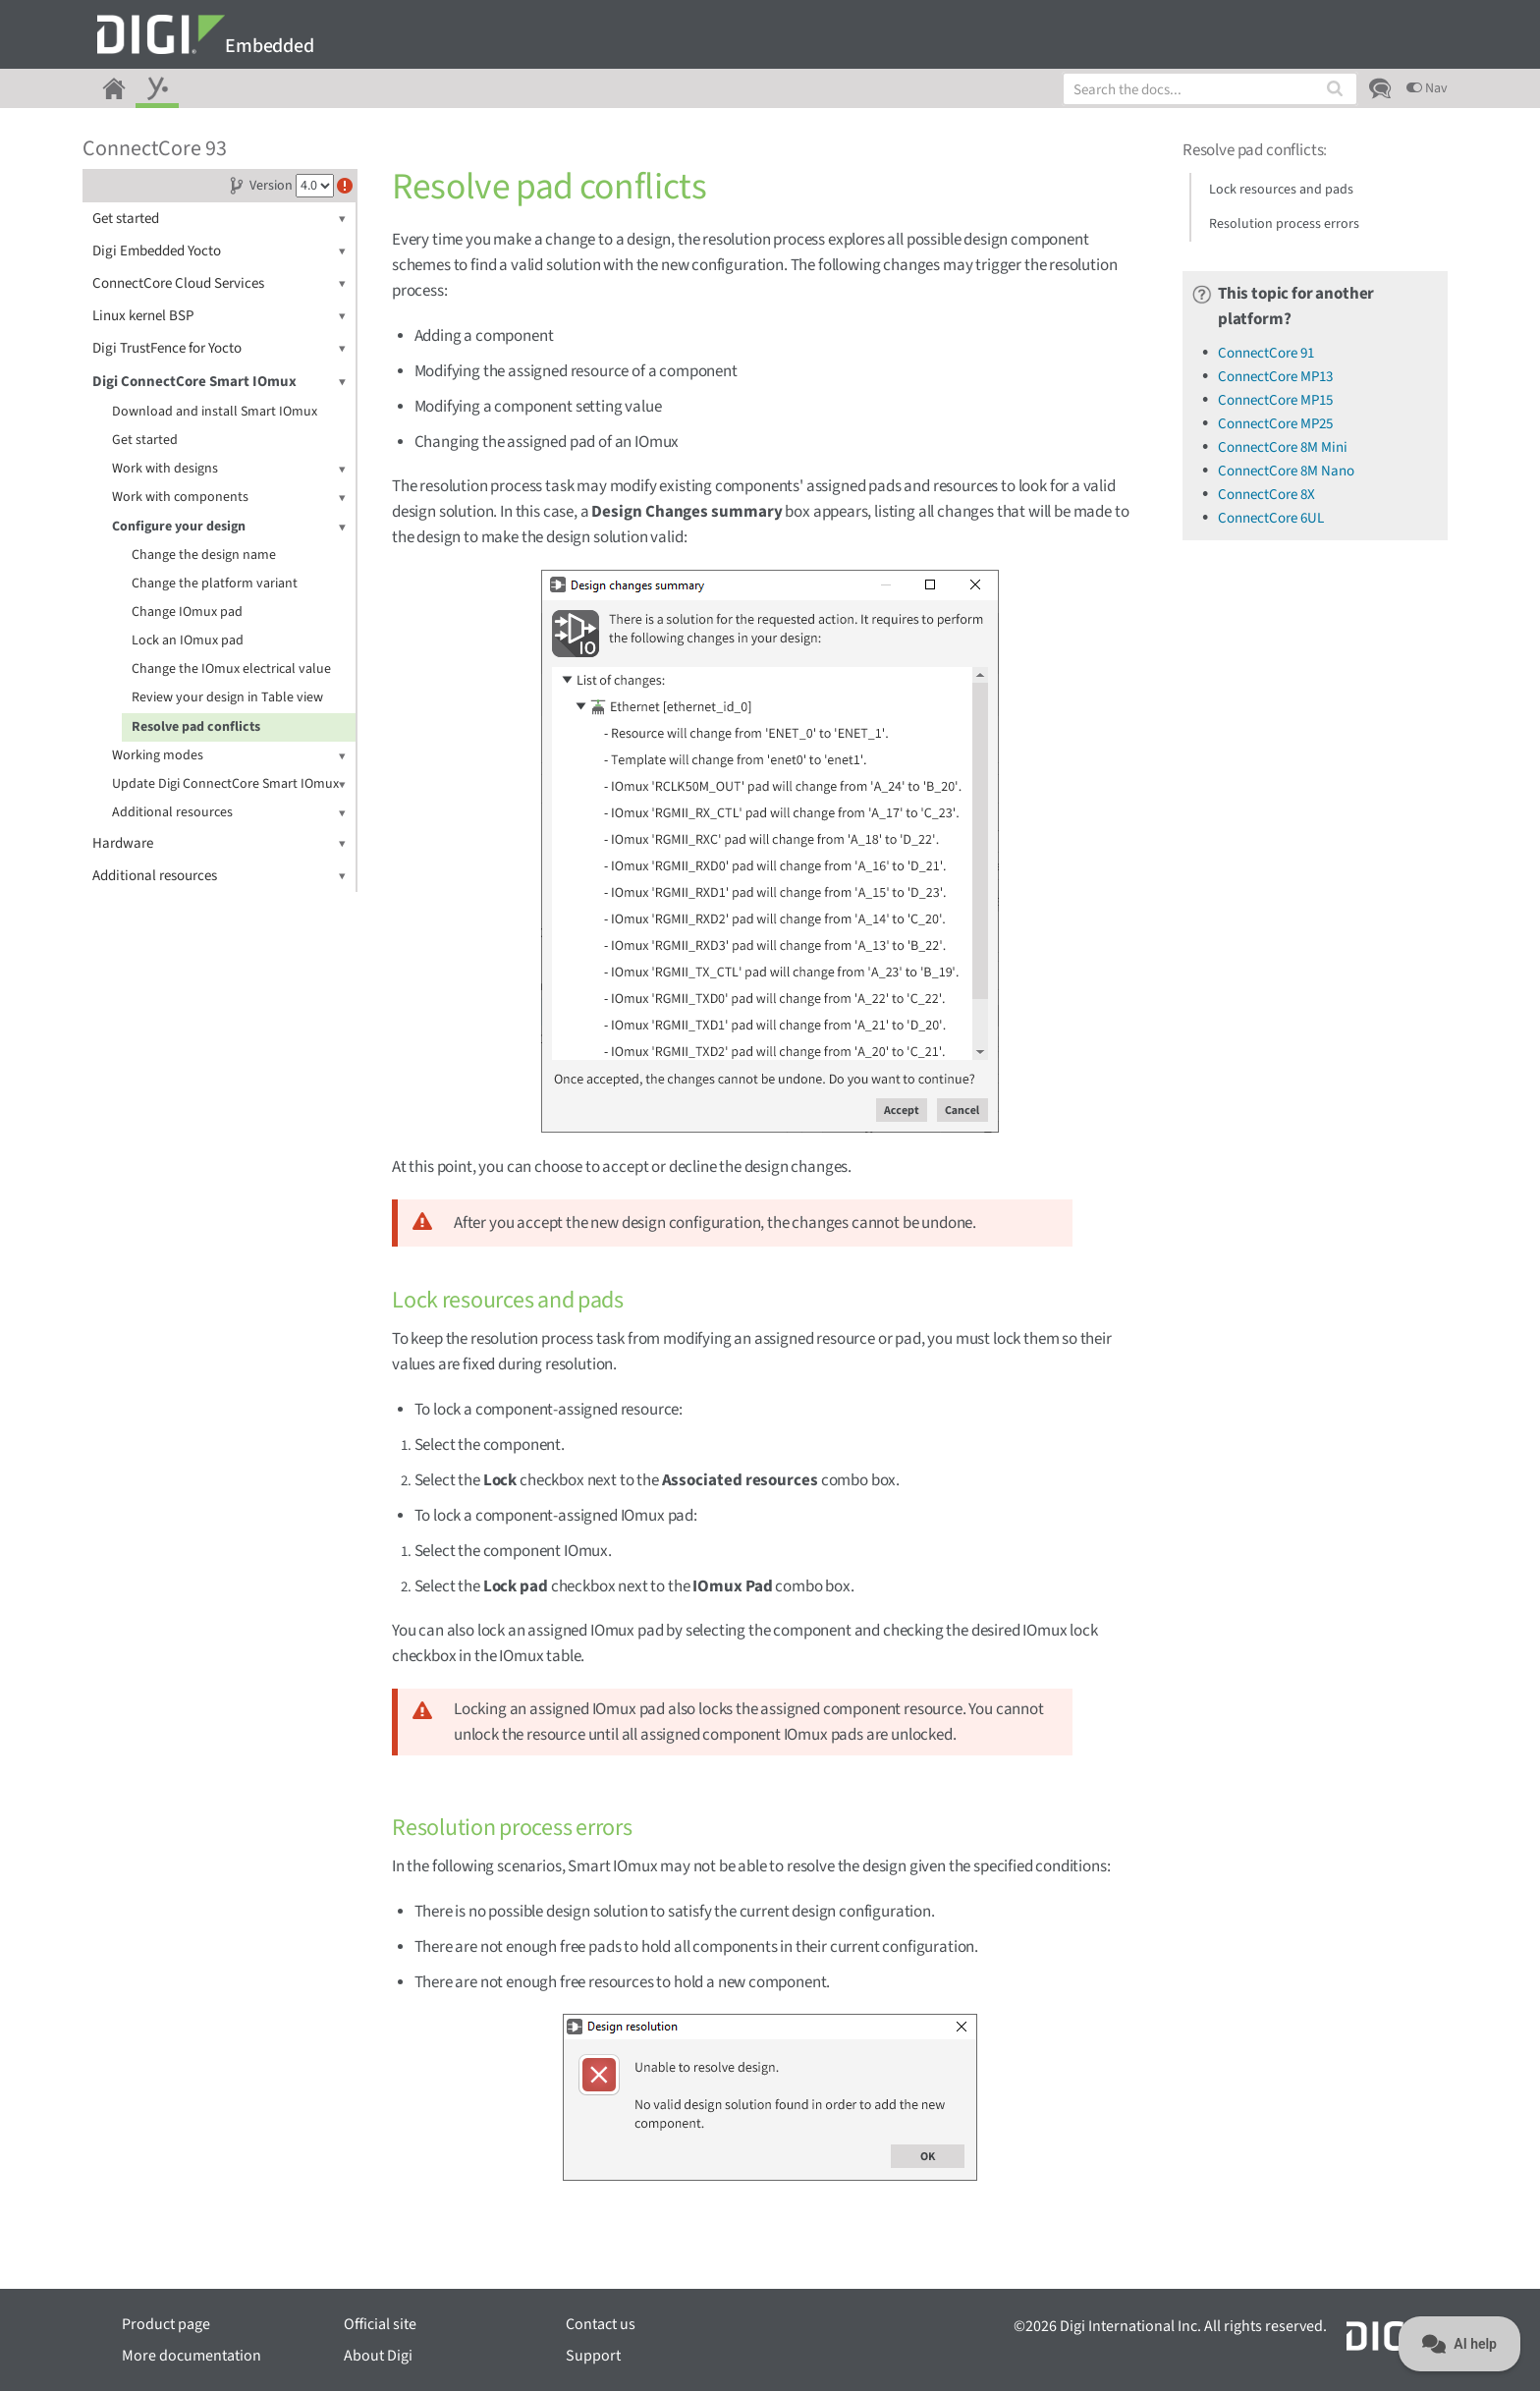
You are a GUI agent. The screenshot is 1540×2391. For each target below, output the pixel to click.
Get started (219, 218)
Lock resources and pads (1281, 189)
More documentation (191, 2355)
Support (593, 2355)
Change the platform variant (215, 583)
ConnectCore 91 (1266, 353)
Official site (380, 2324)
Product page (166, 2324)
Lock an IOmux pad (188, 640)
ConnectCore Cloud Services (219, 283)
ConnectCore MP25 (1275, 424)
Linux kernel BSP (219, 316)
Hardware (219, 843)
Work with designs (229, 469)
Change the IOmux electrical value (231, 669)
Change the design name (204, 555)
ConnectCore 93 (154, 148)
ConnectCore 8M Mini (1283, 447)
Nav (1427, 88)
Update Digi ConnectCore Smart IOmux (229, 784)
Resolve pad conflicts (196, 727)
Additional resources (229, 813)
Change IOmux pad (187, 612)
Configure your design (229, 527)
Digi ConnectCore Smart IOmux (219, 381)
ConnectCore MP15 (1275, 400)
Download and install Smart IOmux (214, 411)
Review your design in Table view (227, 697)
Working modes (229, 756)
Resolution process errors (1284, 224)
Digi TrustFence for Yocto (219, 348)
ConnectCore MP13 (1275, 376)
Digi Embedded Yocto (219, 251)
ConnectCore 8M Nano (1286, 471)
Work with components (229, 497)
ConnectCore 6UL (1271, 518)
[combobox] (1210, 89)
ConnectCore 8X (1266, 494)
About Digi (378, 2355)
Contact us (600, 2324)
